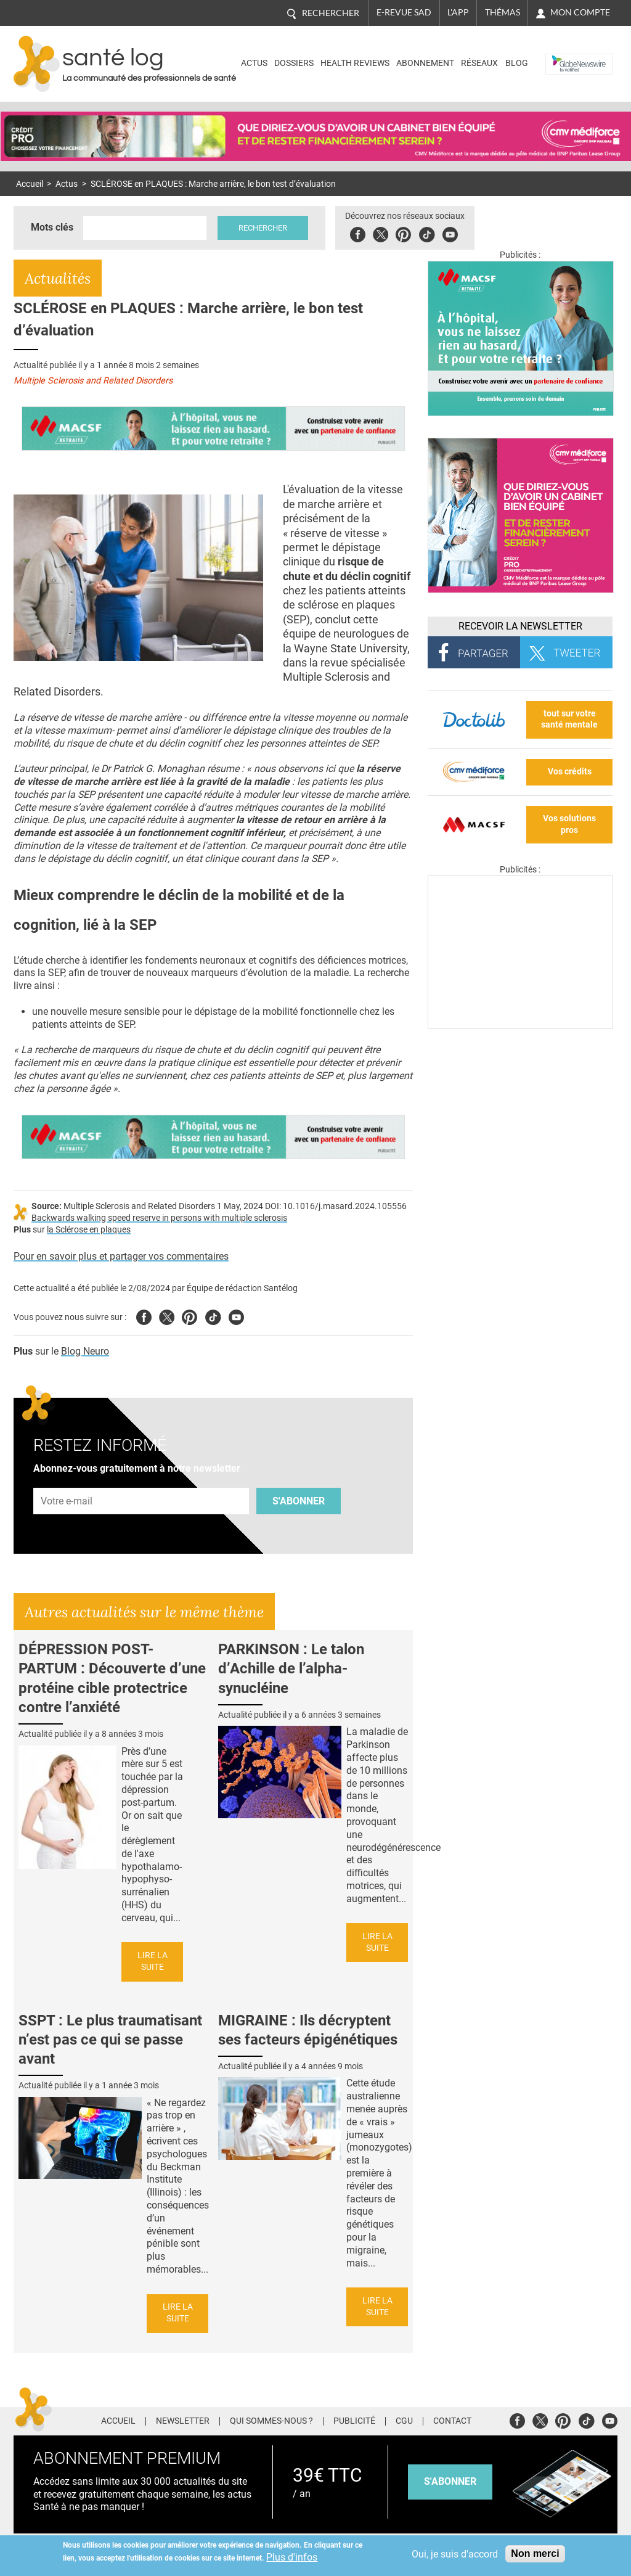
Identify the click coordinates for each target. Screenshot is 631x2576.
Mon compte (580, 12)
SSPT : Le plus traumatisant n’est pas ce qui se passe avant (110, 2039)
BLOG (516, 63)
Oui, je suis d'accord (455, 2554)
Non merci (535, 2553)
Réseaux (479, 63)
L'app (458, 12)
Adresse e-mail (67, 1481)
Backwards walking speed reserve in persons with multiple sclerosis (159, 1218)
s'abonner (450, 2481)
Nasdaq (564, 54)
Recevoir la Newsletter (520, 626)
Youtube (236, 1315)
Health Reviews (354, 63)
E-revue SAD (404, 12)
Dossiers (294, 63)
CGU (404, 2421)
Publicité (354, 2421)
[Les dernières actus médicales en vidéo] (520, 1026)
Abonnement (425, 63)
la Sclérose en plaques (89, 1229)
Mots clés (52, 227)
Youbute (450, 233)
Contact (452, 2421)
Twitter (380, 233)
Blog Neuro (85, 1351)
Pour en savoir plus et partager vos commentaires (121, 1256)
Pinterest (403, 233)
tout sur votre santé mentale (569, 719)
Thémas (502, 12)
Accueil (29, 184)
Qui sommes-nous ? (271, 2421)
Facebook (357, 233)
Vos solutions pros (569, 824)
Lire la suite (152, 1961)
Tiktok (426, 233)
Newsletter (183, 2421)
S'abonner (298, 1501)
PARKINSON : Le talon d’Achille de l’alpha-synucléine (291, 1668)
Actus (254, 63)
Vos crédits (570, 771)
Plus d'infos (291, 2557)
